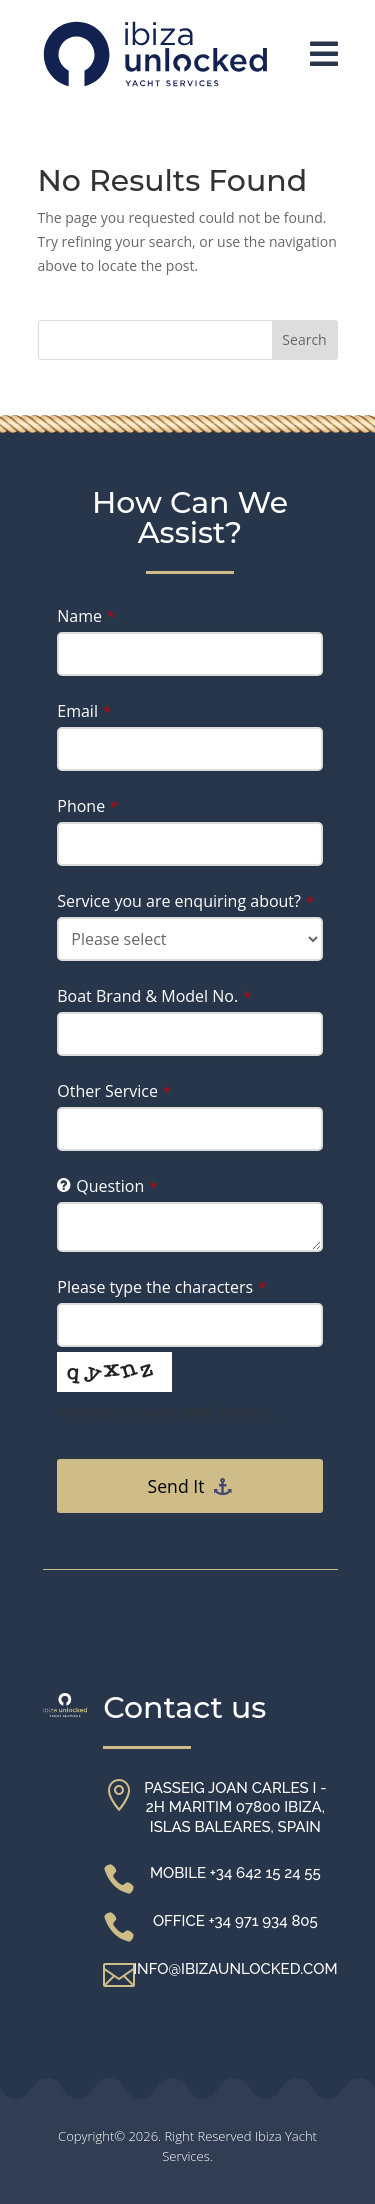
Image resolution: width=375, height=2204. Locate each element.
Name (86, 616)
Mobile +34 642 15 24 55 (235, 1873)
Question (116, 1186)
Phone (87, 806)
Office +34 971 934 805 (235, 1921)
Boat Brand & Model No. (154, 996)
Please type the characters (161, 1287)
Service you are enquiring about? (185, 901)
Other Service (114, 1091)
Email (84, 711)
